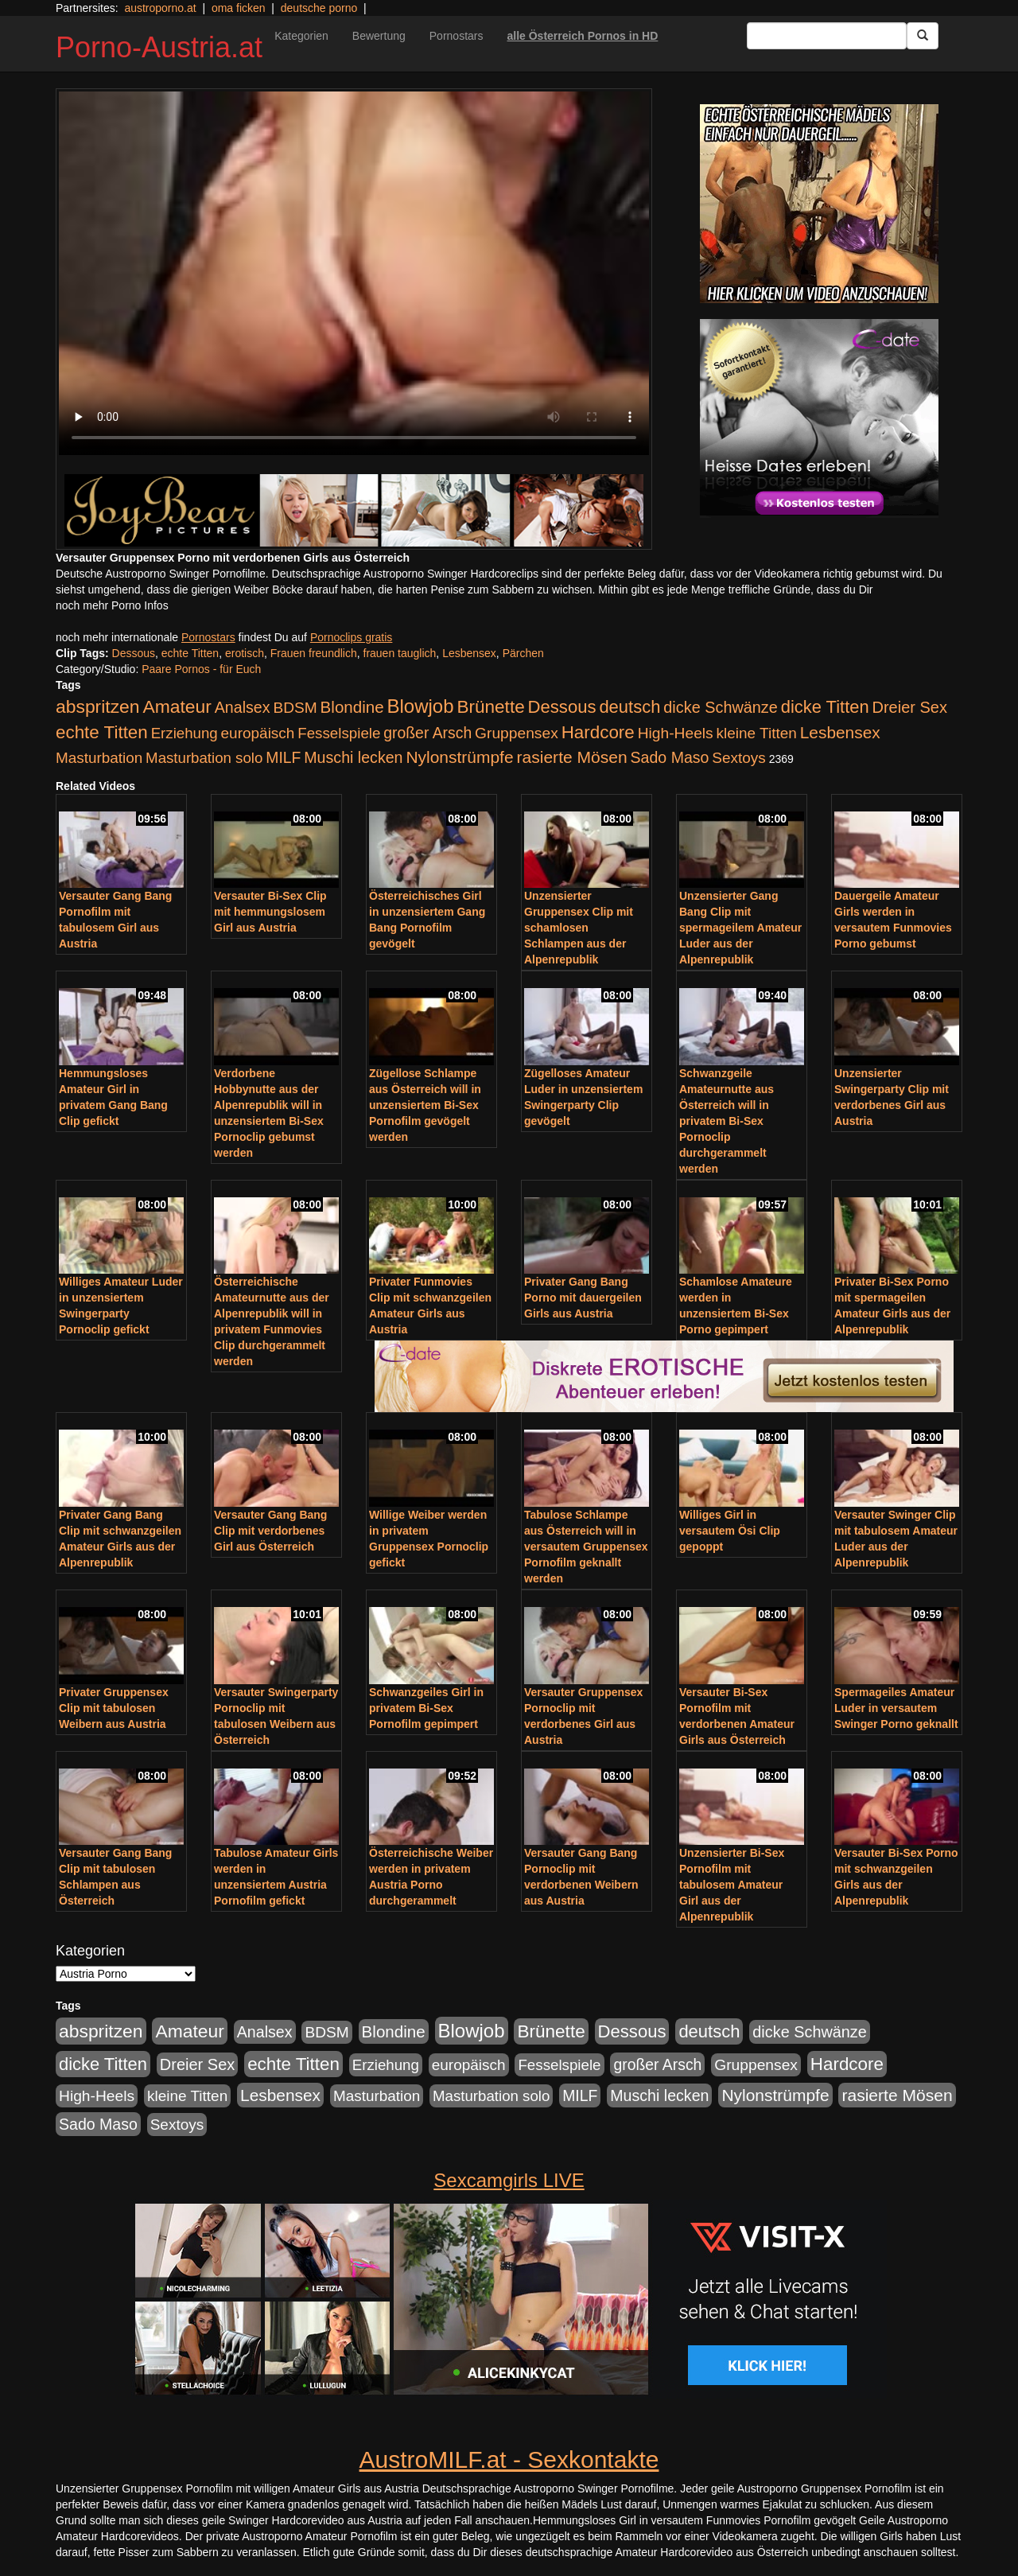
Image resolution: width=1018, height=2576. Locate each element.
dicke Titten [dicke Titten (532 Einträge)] (825, 707)
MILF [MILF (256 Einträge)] (283, 757)
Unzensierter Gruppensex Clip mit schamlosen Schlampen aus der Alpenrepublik (578, 927)
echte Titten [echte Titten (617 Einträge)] (102, 732)
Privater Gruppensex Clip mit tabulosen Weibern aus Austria (114, 1708)
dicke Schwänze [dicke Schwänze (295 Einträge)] (720, 707)
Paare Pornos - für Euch (201, 669)
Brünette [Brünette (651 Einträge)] (490, 707)
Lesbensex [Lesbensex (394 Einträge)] (840, 732)
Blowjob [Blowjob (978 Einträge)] (420, 706)
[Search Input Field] (827, 35)
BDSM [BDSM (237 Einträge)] (295, 707)
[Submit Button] (922, 35)
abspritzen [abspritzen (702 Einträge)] (98, 706)
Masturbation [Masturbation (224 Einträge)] (99, 757)
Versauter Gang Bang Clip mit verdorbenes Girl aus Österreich (270, 1530)
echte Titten (190, 653)
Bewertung (379, 35)
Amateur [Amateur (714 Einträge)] (176, 706)
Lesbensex (469, 653)
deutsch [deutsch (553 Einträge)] (629, 707)
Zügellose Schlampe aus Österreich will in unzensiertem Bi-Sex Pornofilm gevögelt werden (425, 1105)
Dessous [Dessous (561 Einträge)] (562, 707)
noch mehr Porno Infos (112, 605)
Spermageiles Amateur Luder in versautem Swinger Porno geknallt (896, 1708)
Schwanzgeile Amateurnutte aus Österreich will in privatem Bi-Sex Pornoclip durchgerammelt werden (726, 1121)
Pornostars (456, 35)
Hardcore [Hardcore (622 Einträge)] (598, 732)
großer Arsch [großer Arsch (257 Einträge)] (427, 732)
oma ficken (239, 8)
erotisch (244, 653)
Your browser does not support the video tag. (354, 273)
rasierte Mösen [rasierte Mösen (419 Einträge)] (572, 757)
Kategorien (301, 35)
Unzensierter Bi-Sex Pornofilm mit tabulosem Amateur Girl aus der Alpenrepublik (731, 1884)
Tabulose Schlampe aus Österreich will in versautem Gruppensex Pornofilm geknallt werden (586, 1546)
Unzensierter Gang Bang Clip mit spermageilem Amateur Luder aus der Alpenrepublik (740, 927)
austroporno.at (160, 8)
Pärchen (523, 653)
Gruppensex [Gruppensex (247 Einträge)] (516, 733)
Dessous (133, 653)
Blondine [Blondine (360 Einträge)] (352, 707)
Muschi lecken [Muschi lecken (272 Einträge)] (353, 757)
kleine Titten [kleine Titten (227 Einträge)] (757, 733)
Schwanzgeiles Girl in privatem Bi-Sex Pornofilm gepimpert (426, 1708)
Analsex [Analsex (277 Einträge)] (242, 707)
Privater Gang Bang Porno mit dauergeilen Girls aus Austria (583, 1297)
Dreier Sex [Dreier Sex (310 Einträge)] (909, 707)
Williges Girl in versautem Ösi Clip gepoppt (729, 1530)
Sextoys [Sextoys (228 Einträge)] (738, 757)
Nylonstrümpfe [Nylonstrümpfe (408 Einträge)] (459, 757)
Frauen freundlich (313, 653)
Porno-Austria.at (159, 47)
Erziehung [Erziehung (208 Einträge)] (184, 733)
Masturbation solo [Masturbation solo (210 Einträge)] (204, 757)
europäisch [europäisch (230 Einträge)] (258, 733)
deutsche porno (319, 8)
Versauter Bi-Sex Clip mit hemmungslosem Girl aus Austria (270, 911)
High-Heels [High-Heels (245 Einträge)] (675, 733)
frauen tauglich (400, 653)
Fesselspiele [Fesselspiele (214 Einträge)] (338, 733)
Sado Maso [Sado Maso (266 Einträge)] (670, 757)
